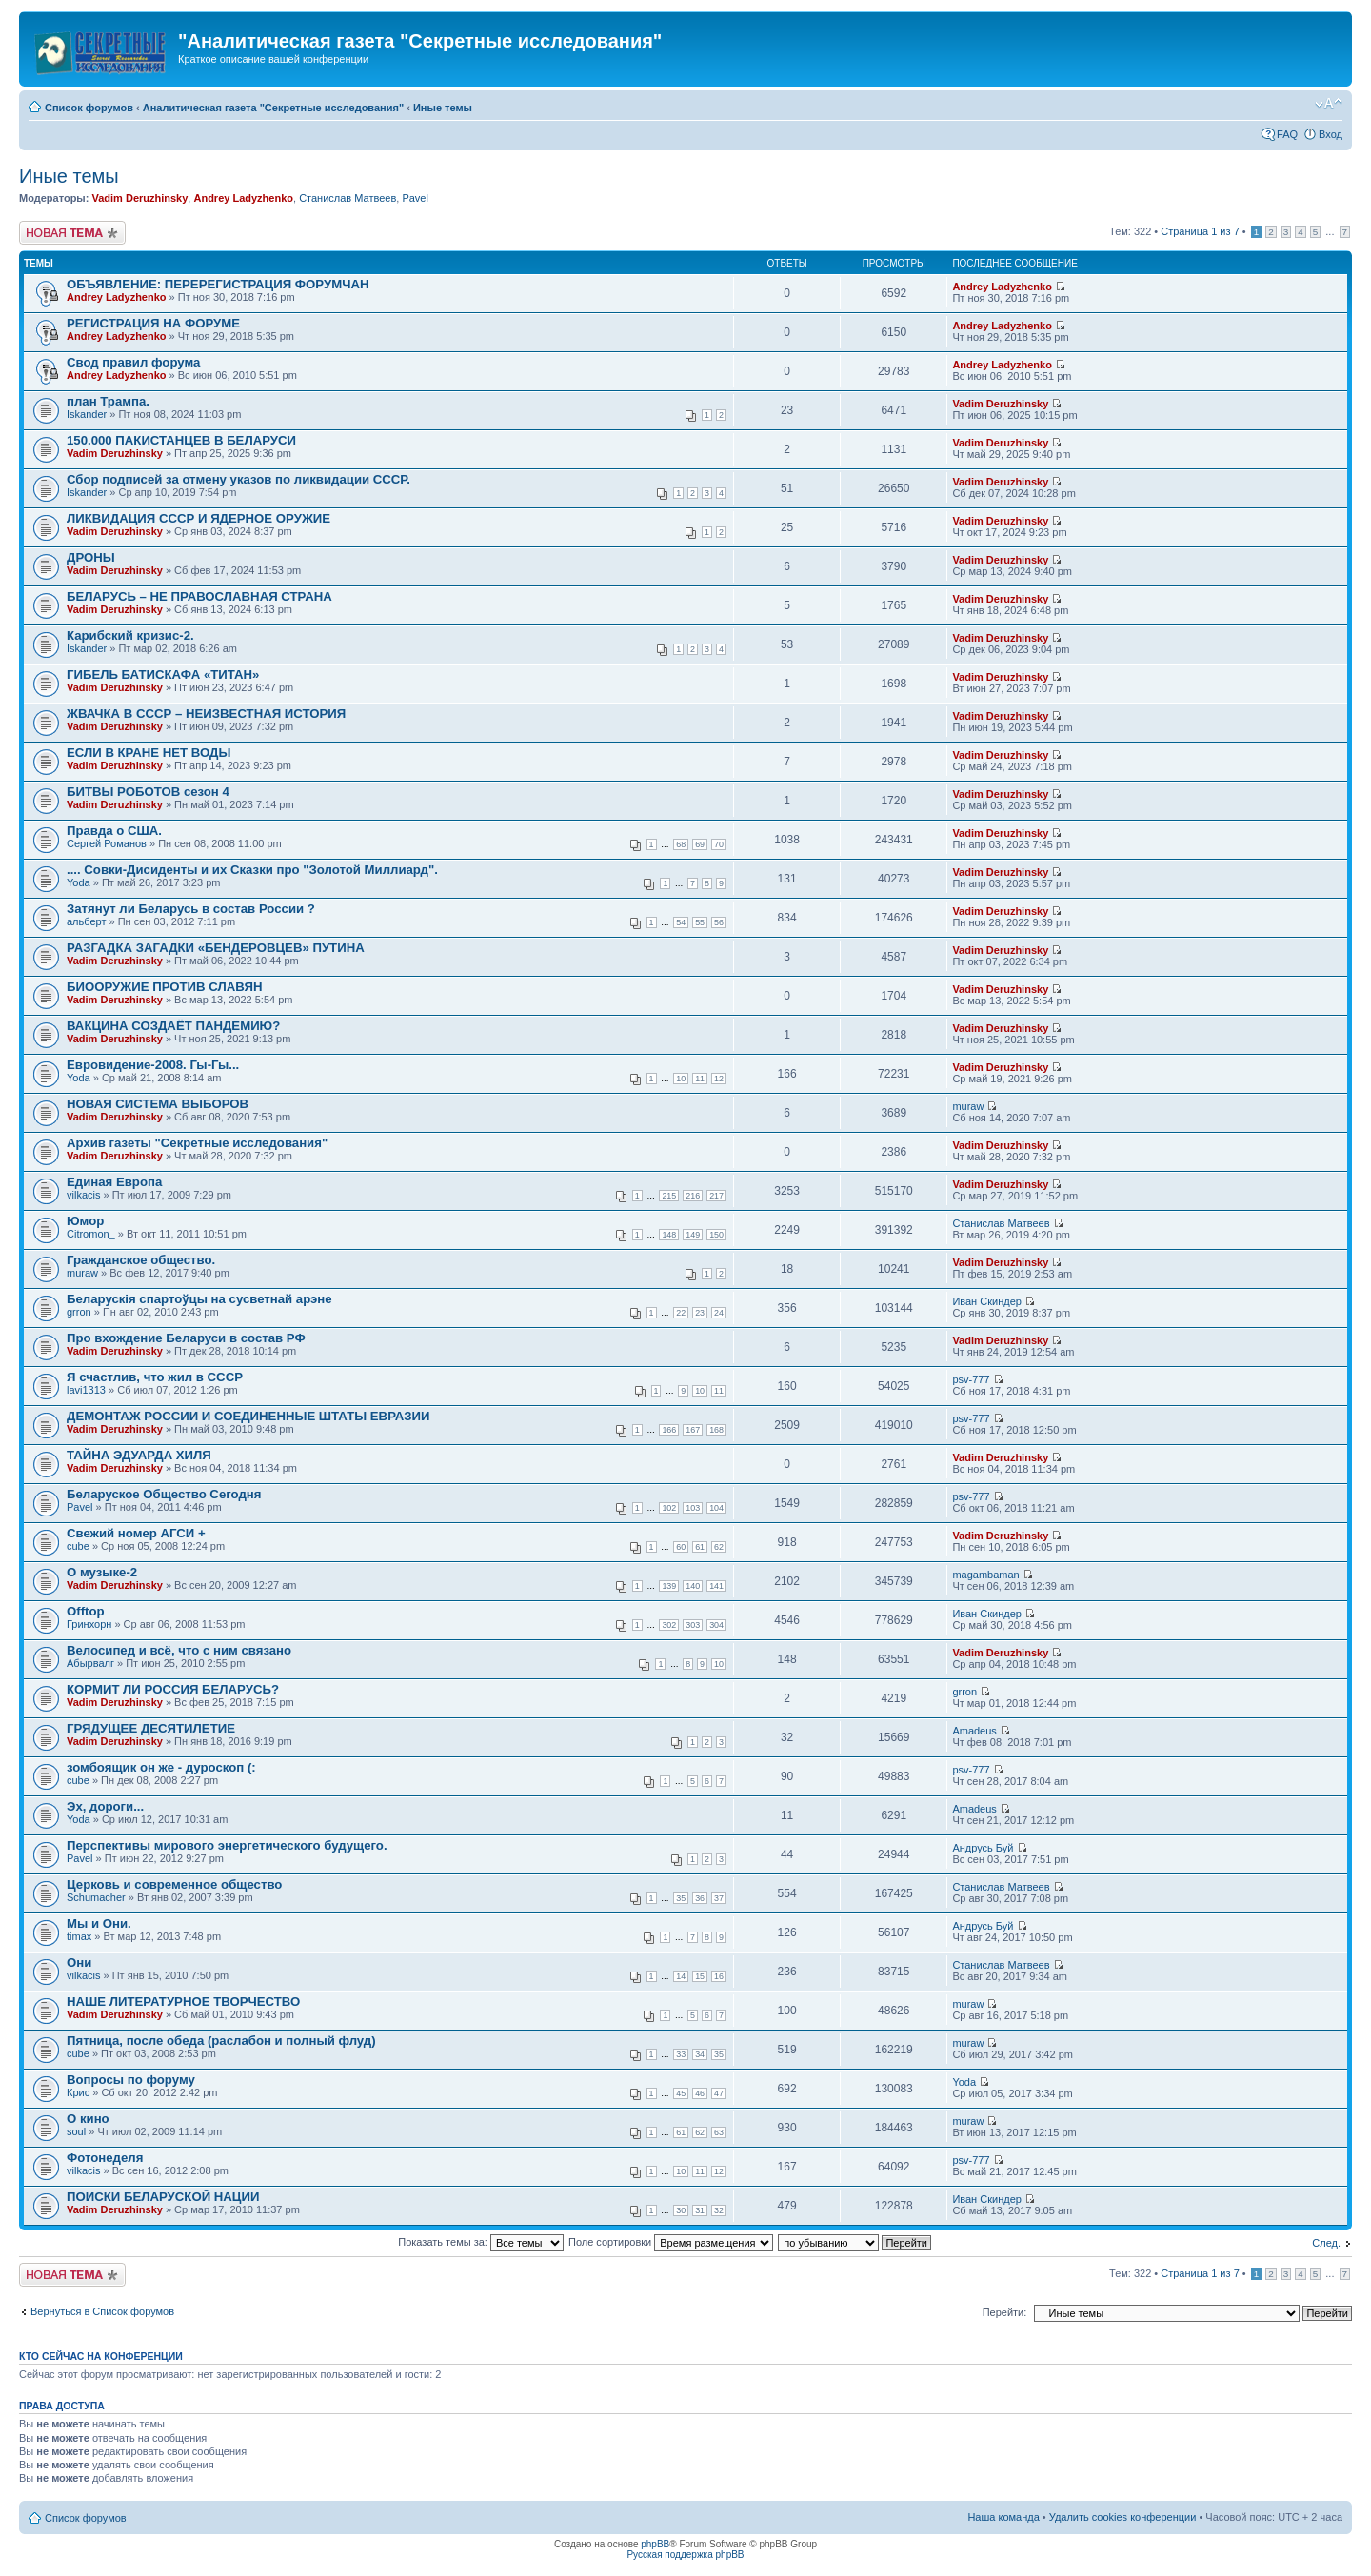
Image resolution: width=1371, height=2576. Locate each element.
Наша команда (1003, 2517)
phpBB (655, 2544)
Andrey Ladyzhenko (243, 198)
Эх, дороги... (105, 1806)
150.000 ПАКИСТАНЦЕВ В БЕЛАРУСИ (181, 440)
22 (681, 1313)
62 (719, 1547)
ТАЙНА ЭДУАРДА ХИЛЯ (139, 1455)
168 (716, 1430)
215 (669, 1195)
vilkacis (83, 1194)
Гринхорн (89, 1624)
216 (693, 1195)
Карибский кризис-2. (130, 635)
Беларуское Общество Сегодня (164, 1494)
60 (681, 1547)
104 (716, 1508)
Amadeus (974, 1730)
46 (700, 2093)
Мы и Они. (99, 1923)
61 (700, 1547)
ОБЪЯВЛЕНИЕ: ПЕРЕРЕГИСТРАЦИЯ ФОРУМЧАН (218, 284)
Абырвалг (90, 1663)
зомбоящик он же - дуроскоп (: (161, 1767)
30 (681, 2210)
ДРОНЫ (91, 557)
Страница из (1200, 231)
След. (1326, 2243)
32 (719, 2210)
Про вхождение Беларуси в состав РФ (186, 1338)
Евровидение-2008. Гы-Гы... (153, 1065)
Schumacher (96, 1897)
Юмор (85, 1221)
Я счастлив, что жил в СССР (155, 1377)
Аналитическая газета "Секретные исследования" (273, 107)
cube (78, 1546)
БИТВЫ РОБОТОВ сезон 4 (148, 791)
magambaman (985, 1574)
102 (669, 1508)
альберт (86, 921)
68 (681, 844)
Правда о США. (114, 830)
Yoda (78, 882)
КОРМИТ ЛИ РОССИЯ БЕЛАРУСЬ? (173, 1689)
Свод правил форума (133, 362)
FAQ (1287, 134)
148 (669, 1234)
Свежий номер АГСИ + (136, 1533)
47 (719, 2093)
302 (669, 1625)
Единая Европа (114, 1182)
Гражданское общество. (141, 1260)
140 (693, 1586)
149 (693, 1234)
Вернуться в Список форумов (102, 2311)
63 (719, 2132)
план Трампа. (108, 401)
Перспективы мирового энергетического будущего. (227, 1845)
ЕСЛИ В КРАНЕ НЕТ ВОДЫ (148, 752)
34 (700, 2054)
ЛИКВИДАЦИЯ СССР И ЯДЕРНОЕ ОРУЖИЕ (198, 518)
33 (681, 2054)
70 (719, 844)
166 (669, 1430)
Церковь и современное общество (174, 1884)
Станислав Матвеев (347, 198)
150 (716, 1234)
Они (79, 1962)
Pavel (415, 198)
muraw (968, 1106)
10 (681, 1078)
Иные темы (442, 107)
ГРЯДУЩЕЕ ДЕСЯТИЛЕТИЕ (151, 1728)
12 (719, 1078)
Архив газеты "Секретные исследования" (197, 1143)
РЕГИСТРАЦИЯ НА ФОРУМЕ (153, 323)
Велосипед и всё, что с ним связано (179, 1650)
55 (700, 922)
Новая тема (72, 233)
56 (719, 922)
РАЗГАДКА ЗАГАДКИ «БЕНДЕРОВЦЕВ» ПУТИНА (216, 948)
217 (716, 1195)
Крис (78, 2092)
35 (681, 1898)
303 (693, 1625)
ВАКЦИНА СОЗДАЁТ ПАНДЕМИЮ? (173, 1026)
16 (719, 1976)
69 (700, 844)
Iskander (87, 414)
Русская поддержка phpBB (685, 2554)
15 (700, 1976)
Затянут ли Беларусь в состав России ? (191, 909)
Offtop (86, 1611)
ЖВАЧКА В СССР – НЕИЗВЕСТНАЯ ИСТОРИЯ (206, 713)
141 (716, 1586)
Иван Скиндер (987, 1301)
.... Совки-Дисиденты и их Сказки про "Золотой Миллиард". (252, 869)
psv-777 (970, 1379)
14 (681, 1976)
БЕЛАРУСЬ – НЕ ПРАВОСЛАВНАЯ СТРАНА (199, 596)
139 (669, 1586)
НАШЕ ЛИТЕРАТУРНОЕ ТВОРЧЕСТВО (183, 2001)
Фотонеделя (105, 2157)
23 (700, 1313)
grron (79, 1312)
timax (79, 1936)
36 (700, 1898)
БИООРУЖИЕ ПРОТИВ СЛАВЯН (164, 987)
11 (700, 1078)
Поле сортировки (670, 2242)
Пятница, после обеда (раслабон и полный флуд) (221, 2040)
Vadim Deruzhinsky (139, 198)
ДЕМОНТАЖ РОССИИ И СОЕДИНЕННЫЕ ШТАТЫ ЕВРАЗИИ (248, 1416)
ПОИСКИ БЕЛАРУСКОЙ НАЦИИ (163, 2197)
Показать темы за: (481, 2242)
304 (716, 1625)
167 (693, 1430)
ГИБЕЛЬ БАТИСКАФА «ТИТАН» (163, 674)
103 (693, 1508)
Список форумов (89, 107)
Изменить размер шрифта (1328, 103)
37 (719, 1898)
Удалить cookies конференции (1123, 2517)
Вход (1330, 134)
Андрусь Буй (982, 1847)
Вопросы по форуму (131, 2079)
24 (719, 1313)
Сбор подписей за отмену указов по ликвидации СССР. (238, 479)
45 (681, 2093)
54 (681, 922)
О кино (88, 2118)
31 (700, 2210)
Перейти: (1005, 2312)
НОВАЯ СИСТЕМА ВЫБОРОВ (157, 1104)
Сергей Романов (107, 843)
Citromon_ (91, 1233)
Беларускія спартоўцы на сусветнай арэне (199, 1299)
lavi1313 (86, 1390)
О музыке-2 (102, 1572)
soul (76, 2131)
